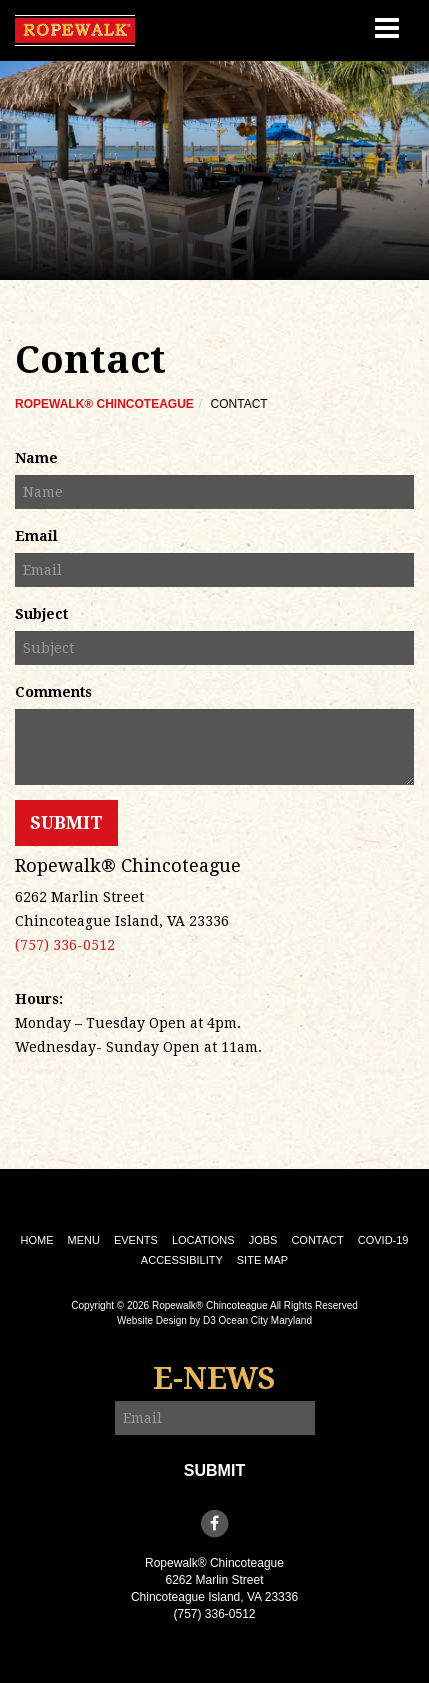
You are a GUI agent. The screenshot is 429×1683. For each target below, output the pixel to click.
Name (36, 458)
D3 (209, 1320)
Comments (53, 692)
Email (36, 536)
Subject (41, 614)
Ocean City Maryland (265, 1320)
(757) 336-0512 (65, 945)
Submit (66, 822)
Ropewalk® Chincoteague (104, 404)
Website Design (152, 1320)
